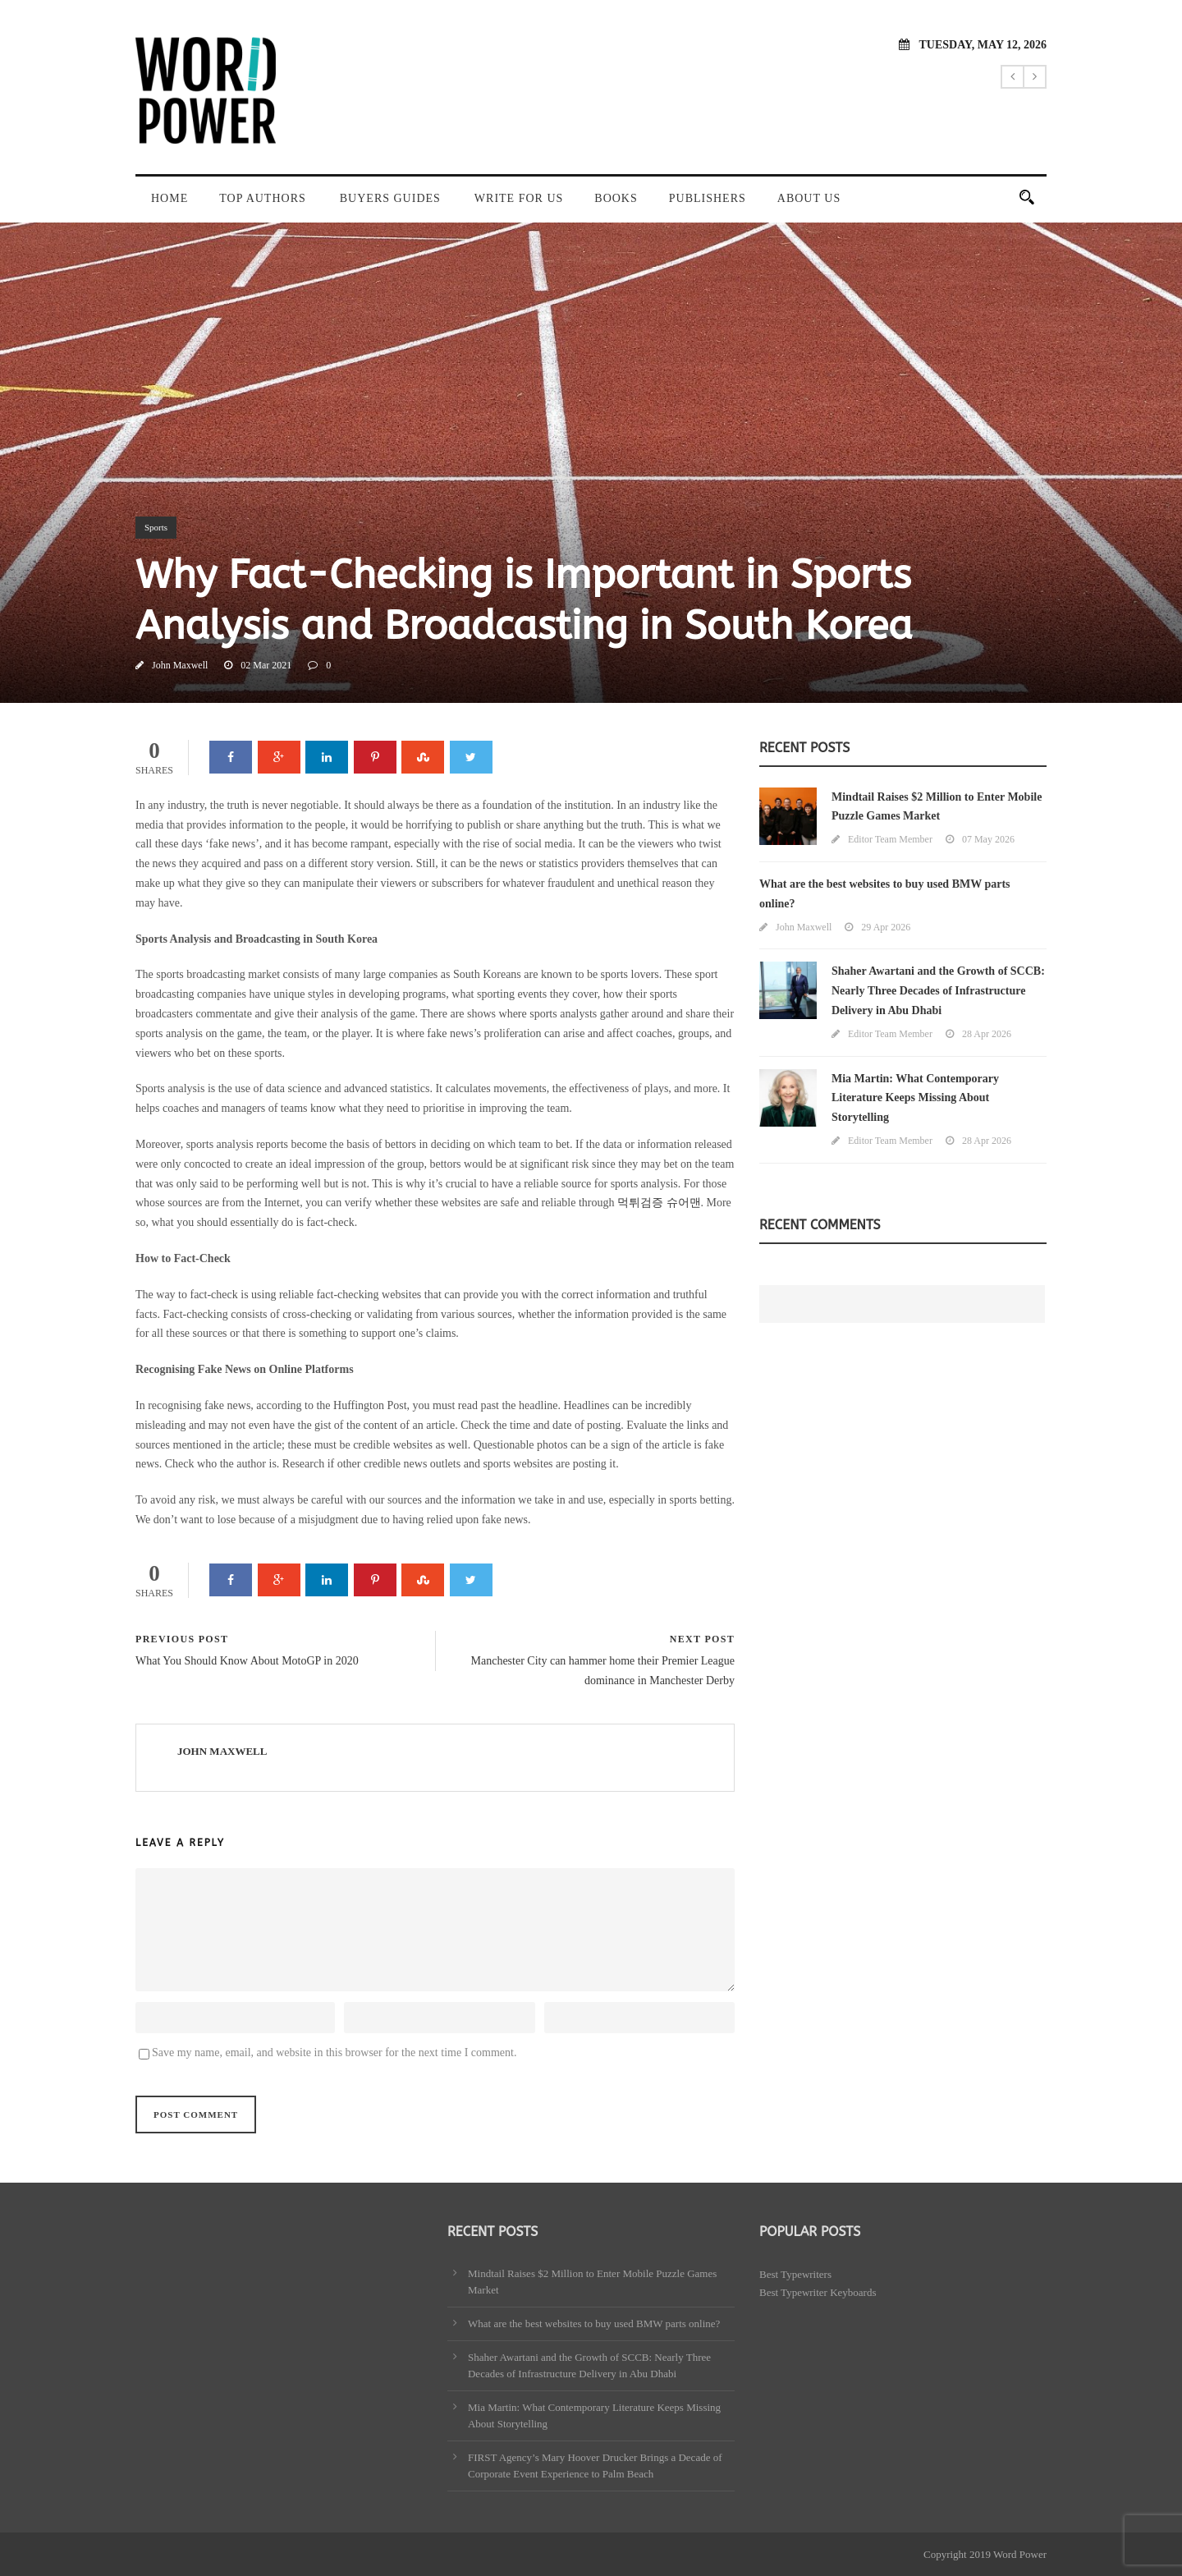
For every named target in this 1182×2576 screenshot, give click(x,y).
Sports (155, 527)
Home (169, 198)
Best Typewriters (795, 2274)
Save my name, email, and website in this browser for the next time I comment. (334, 2052)
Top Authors (262, 198)
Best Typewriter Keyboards (818, 2292)
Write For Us (518, 198)
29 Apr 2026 (885, 927)
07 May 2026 (988, 839)
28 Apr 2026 (986, 1034)
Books (615, 198)
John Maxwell (180, 665)
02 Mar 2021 (266, 665)
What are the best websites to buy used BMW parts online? (594, 2323)
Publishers (707, 198)
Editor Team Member (890, 839)
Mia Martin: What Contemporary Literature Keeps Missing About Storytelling (915, 1098)
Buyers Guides (390, 198)
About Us (809, 198)
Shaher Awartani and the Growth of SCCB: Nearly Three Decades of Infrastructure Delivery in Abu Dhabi (938, 991)
